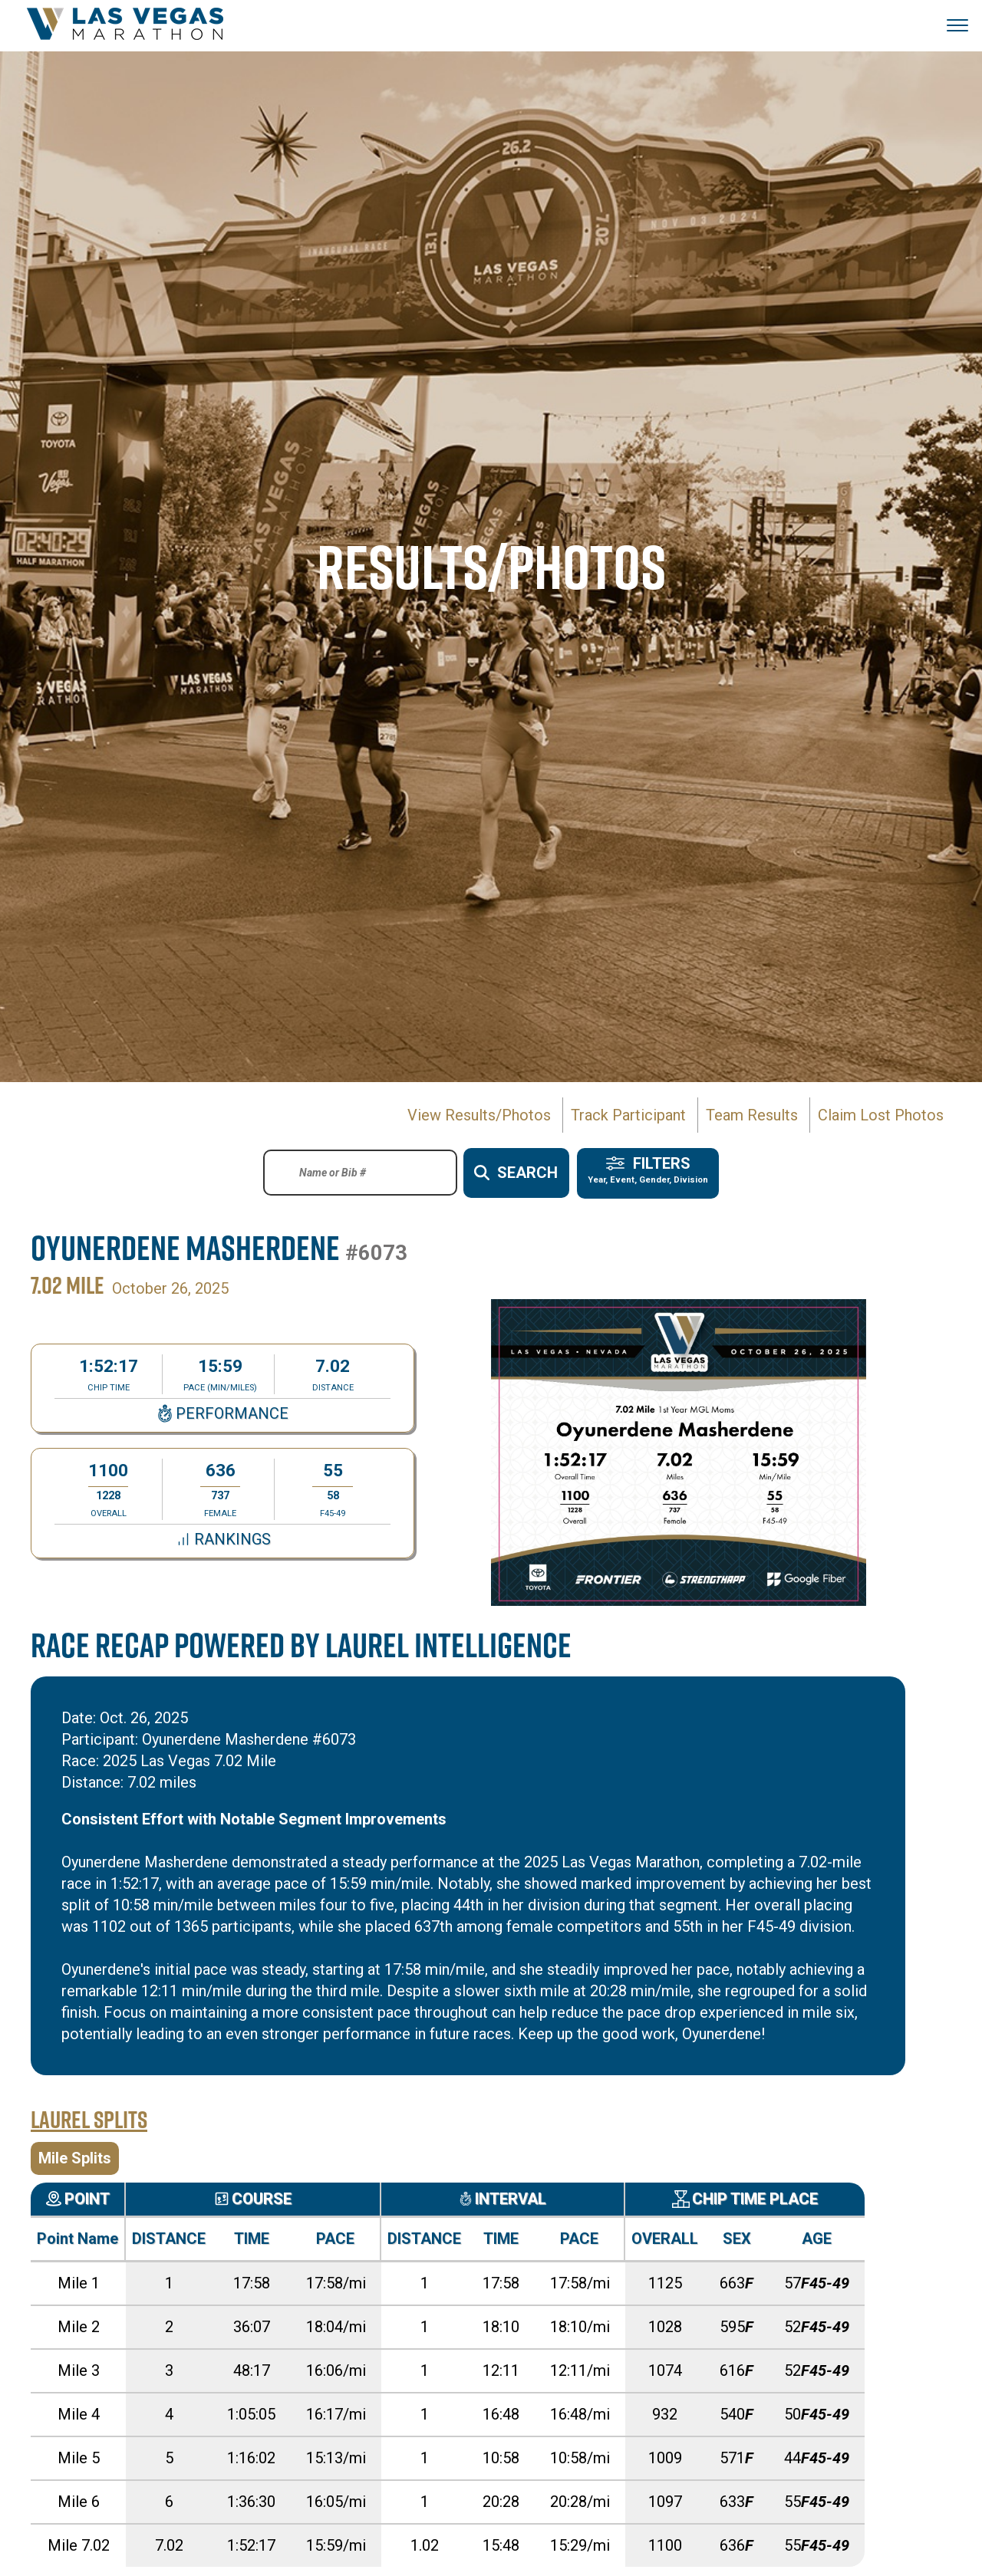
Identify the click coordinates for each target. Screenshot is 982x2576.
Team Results (752, 1115)
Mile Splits (74, 2156)
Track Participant (628, 1115)
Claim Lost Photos (881, 1115)
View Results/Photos (479, 1115)
